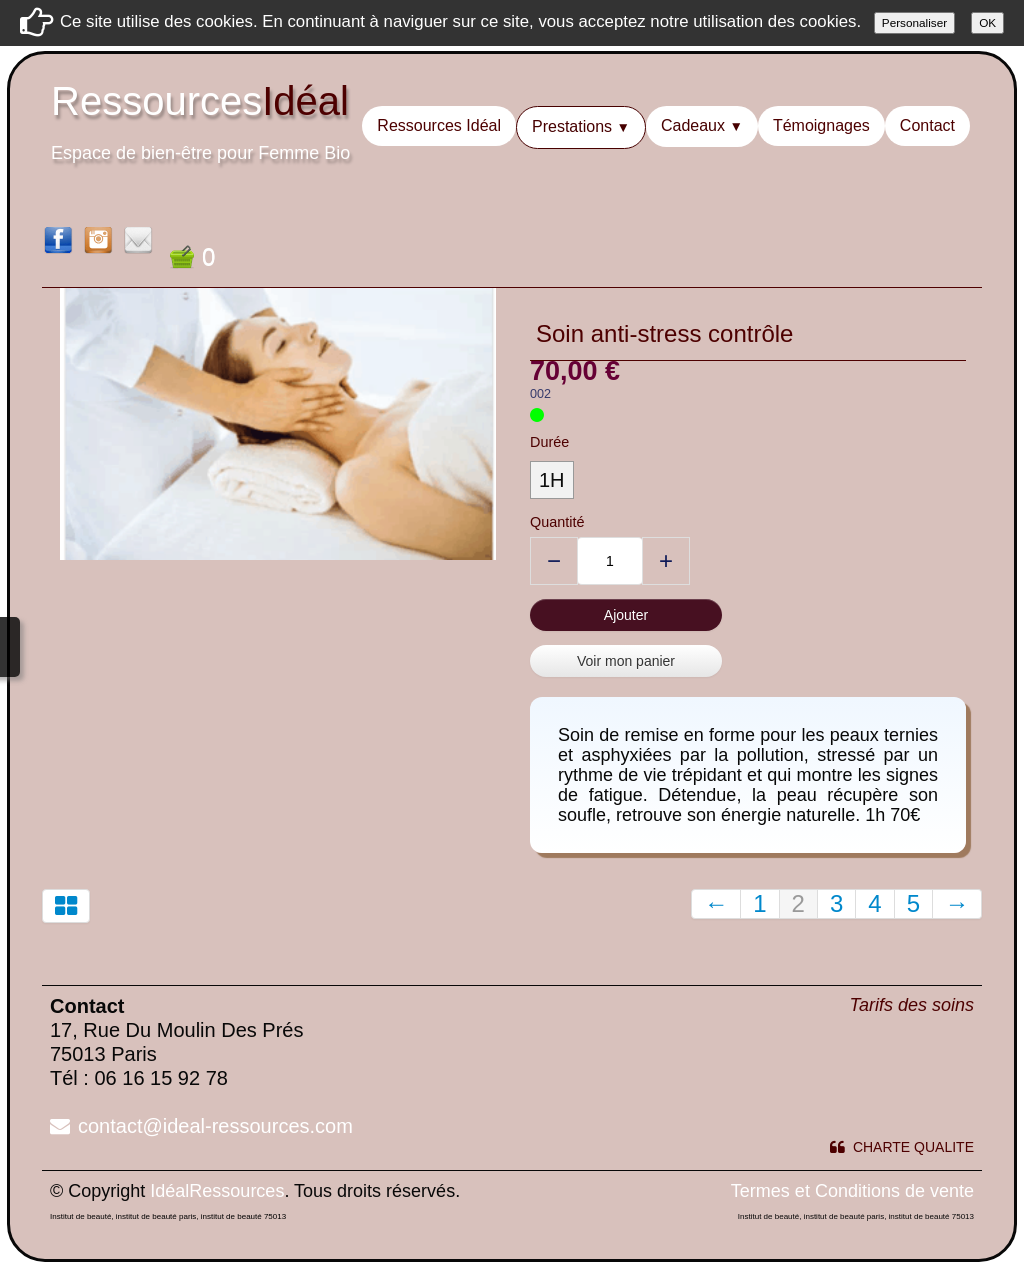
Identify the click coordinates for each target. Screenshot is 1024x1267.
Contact (927, 125)
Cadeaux (702, 125)
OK (987, 22)
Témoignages (821, 125)
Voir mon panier (626, 661)
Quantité (557, 522)
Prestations (581, 126)
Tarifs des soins (912, 1005)
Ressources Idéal (439, 125)
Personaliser (914, 22)
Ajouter (626, 615)
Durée (549, 442)
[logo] (200, 135)
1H (552, 480)
